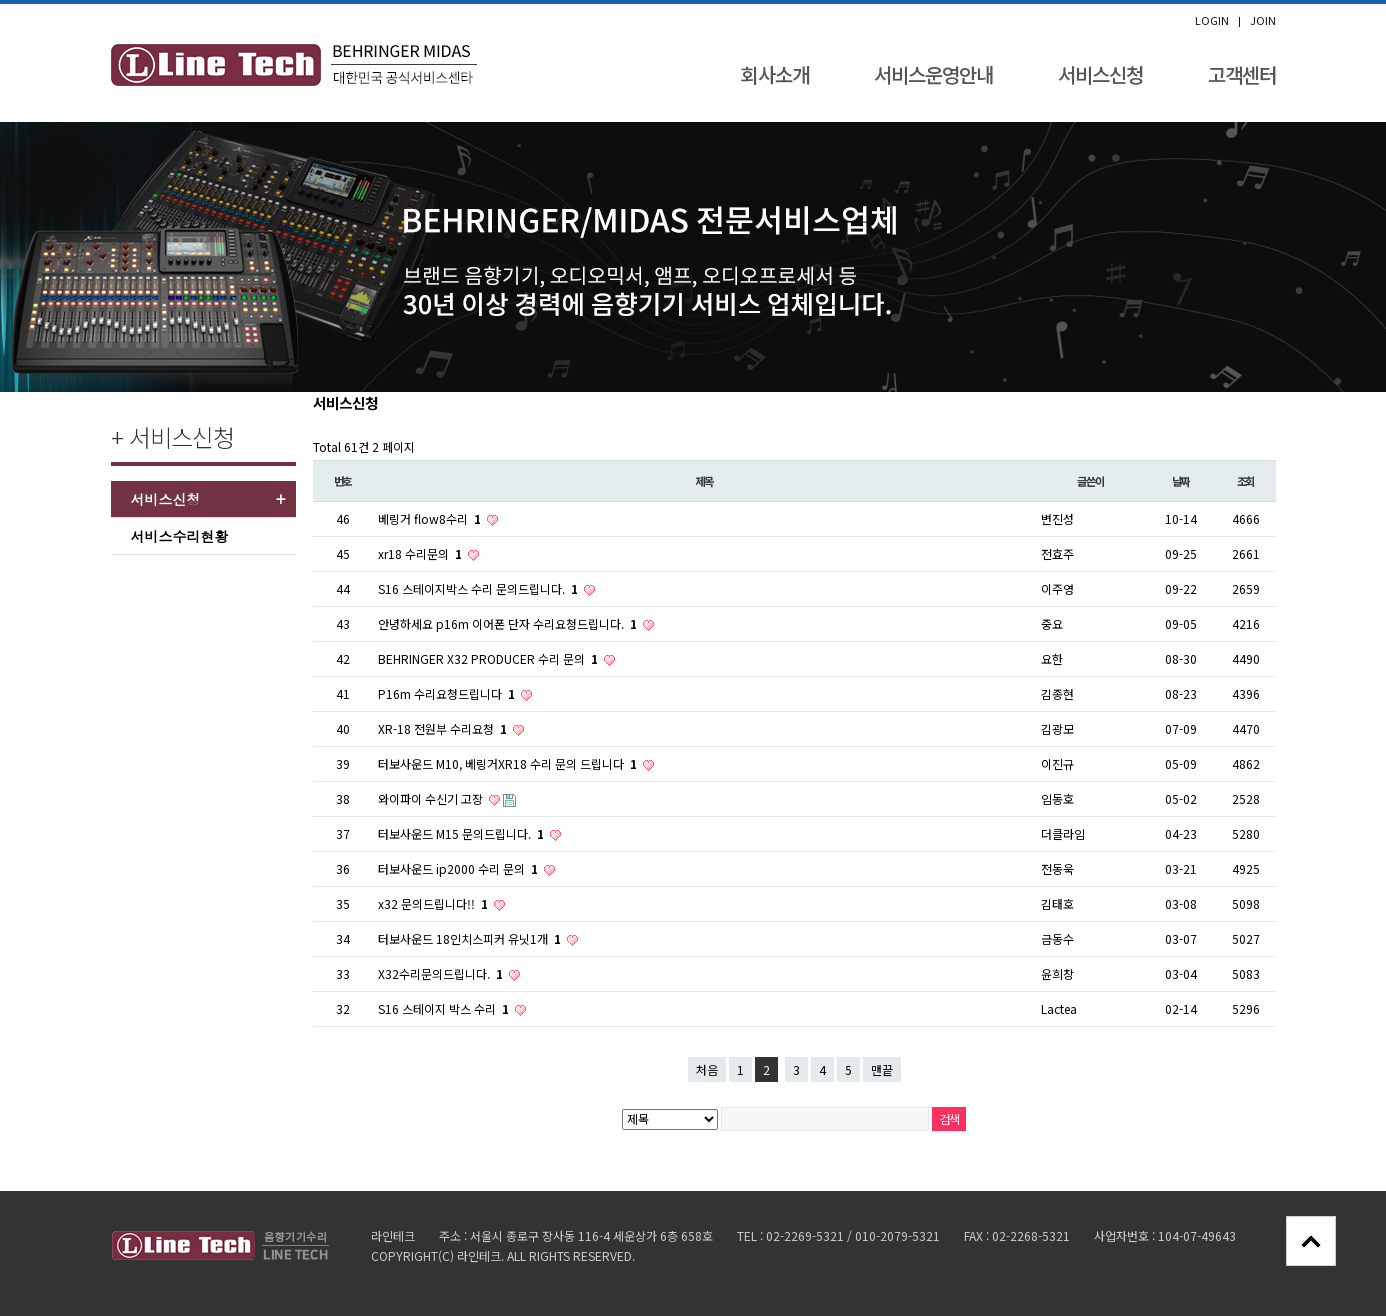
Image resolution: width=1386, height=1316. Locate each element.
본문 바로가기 (0, 4)
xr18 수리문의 (421, 553)
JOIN (1263, 20)
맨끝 (882, 1069)
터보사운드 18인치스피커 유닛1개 (471, 938)
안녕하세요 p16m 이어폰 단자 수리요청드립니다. (509, 623)
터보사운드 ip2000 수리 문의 (459, 868)
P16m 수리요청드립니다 (448, 693)
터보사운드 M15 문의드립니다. (462, 833)
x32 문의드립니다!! (434, 903)
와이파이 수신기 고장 (432, 798)
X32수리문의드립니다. (442, 973)
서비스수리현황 (180, 536)
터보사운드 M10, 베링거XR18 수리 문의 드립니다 (509, 763)
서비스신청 (1100, 74)
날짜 (1181, 481)
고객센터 (1242, 74)
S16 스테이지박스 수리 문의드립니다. (479, 588)
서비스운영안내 (933, 74)
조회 (1246, 481)
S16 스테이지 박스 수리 (445, 1008)
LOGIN (1212, 20)
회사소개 (775, 74)
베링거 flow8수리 (431, 518)
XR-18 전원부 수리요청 (444, 728)
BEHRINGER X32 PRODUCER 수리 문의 (489, 658)
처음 (707, 1069)
